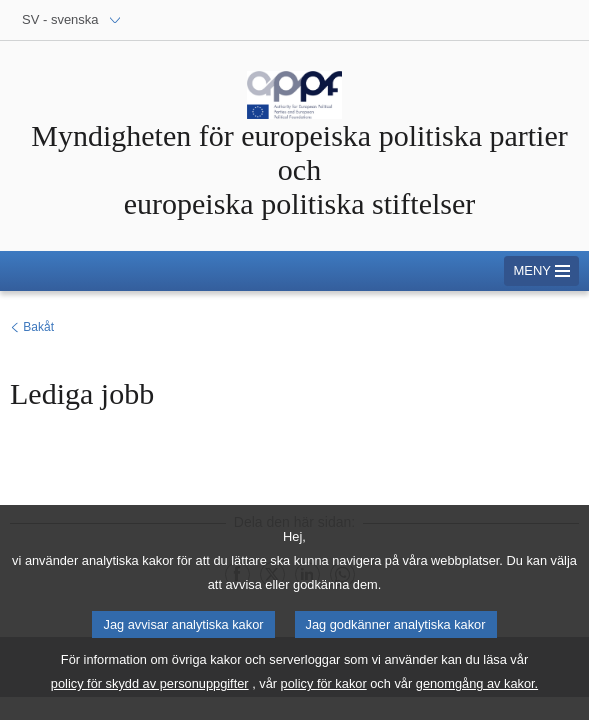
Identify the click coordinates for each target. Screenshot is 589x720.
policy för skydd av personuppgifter (150, 696)
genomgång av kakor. (477, 696)
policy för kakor (324, 696)
